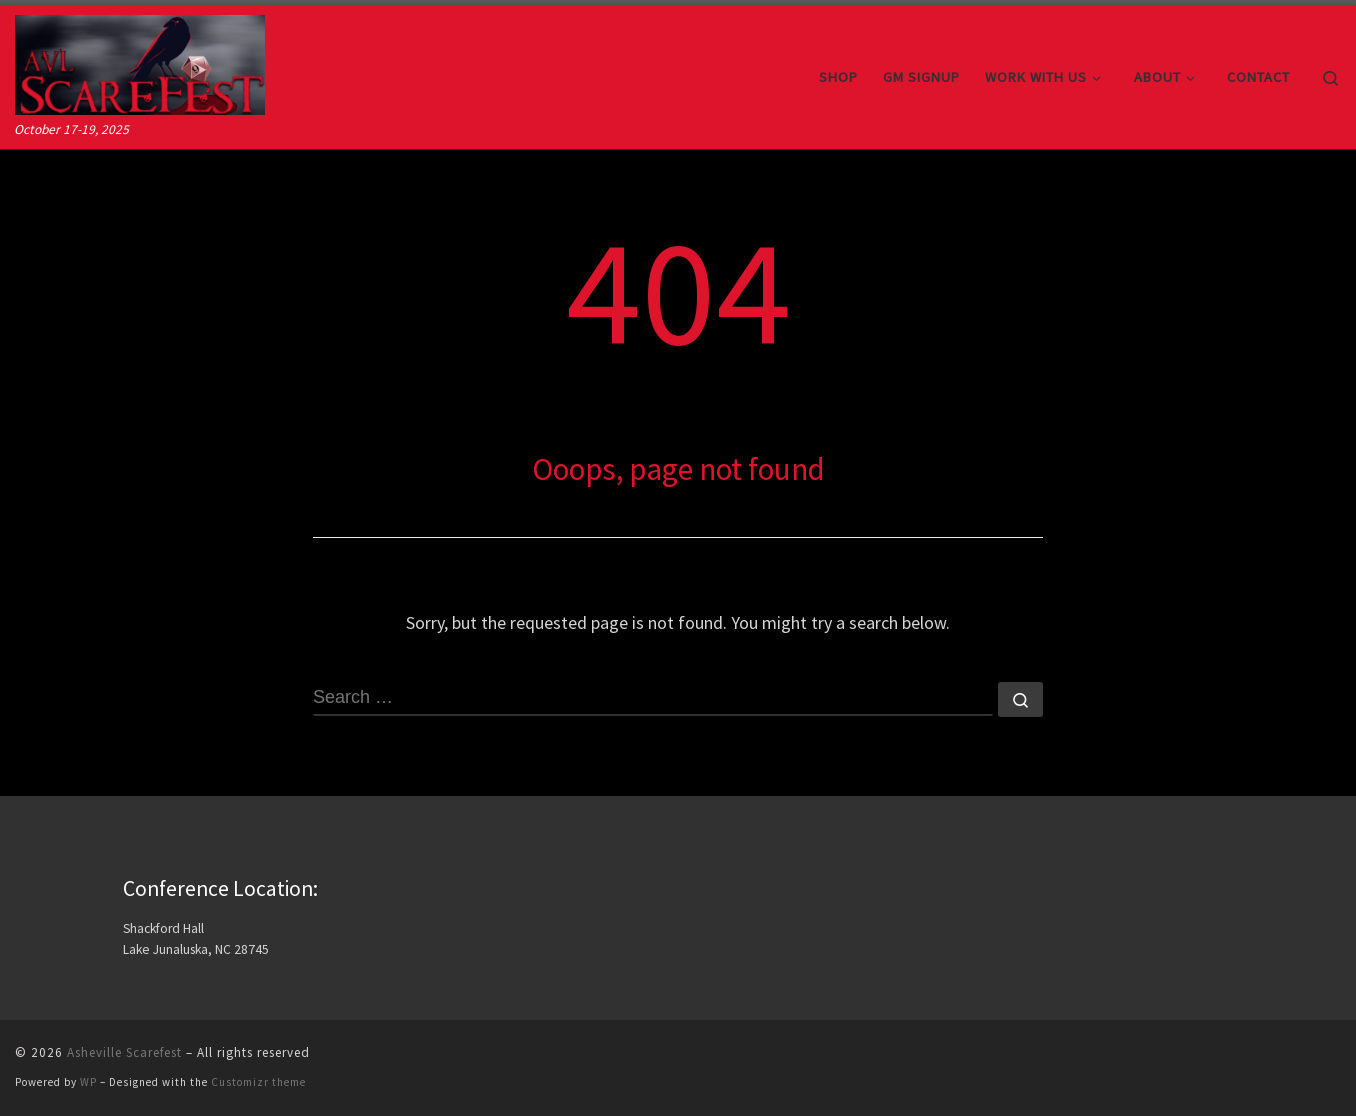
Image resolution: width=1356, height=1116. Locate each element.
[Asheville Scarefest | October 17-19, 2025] (140, 61)
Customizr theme (258, 1082)
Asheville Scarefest (124, 1052)
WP (88, 1082)
